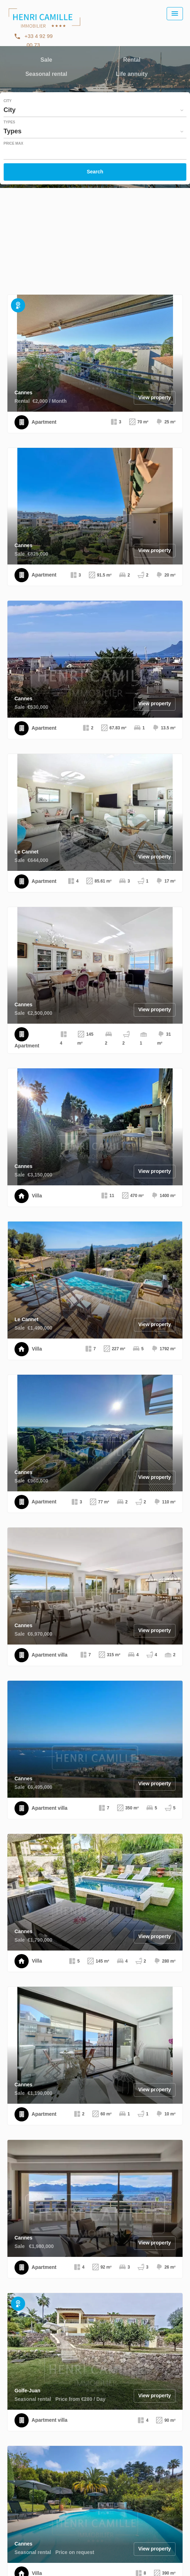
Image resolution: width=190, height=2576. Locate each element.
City (8, 101)
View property (154, 397)
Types (9, 122)
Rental (131, 60)
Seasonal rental (46, 74)
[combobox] (95, 110)
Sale (46, 60)
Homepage (44, 25)
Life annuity (132, 74)
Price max (13, 143)
